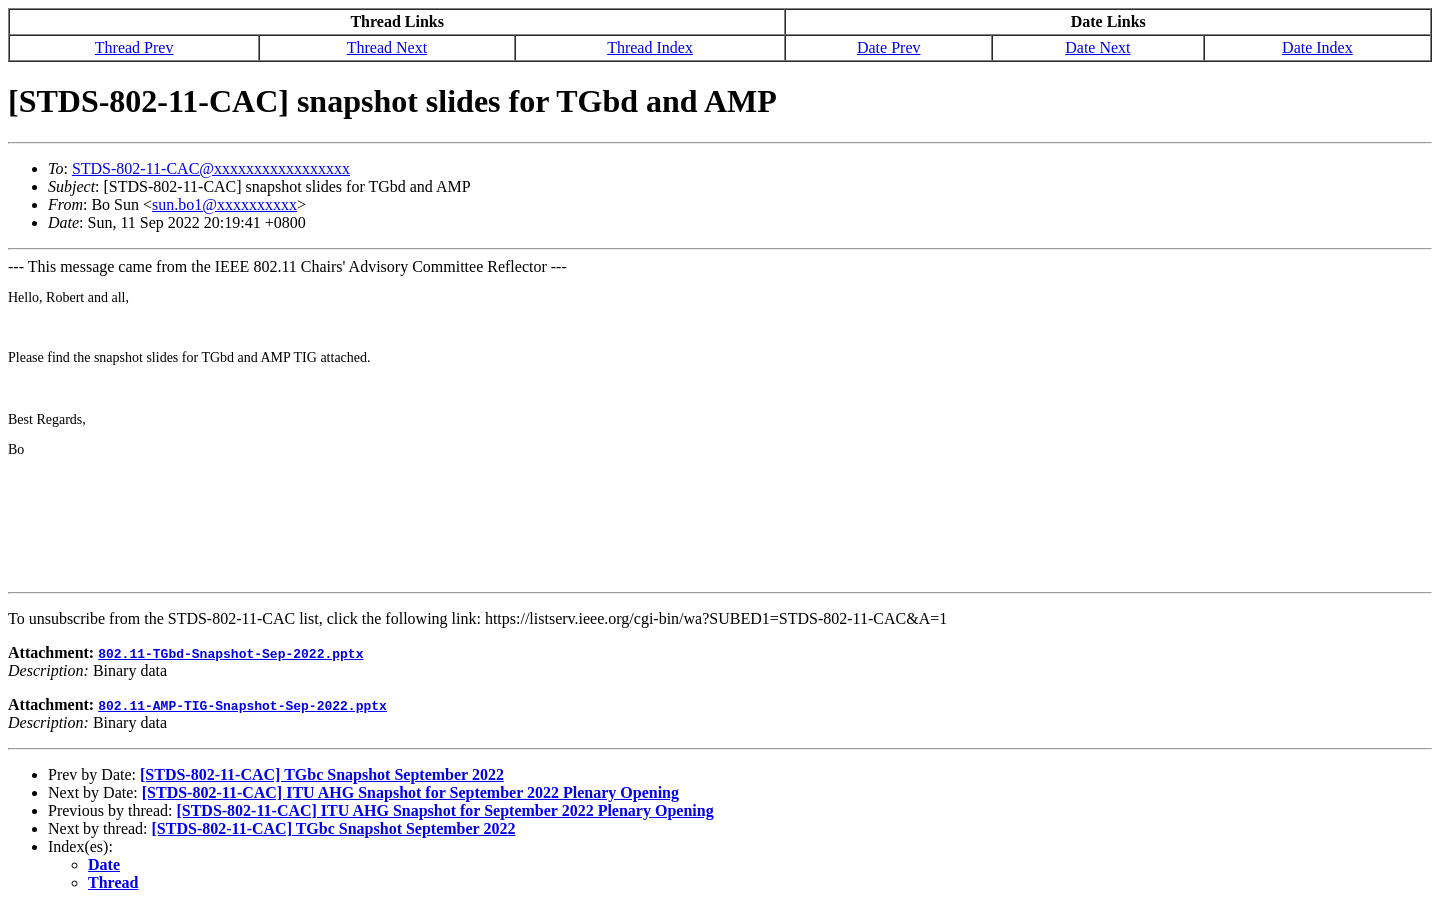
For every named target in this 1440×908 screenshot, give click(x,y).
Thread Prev (134, 47)
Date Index (1317, 47)
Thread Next (387, 47)
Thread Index (650, 47)
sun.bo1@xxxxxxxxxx (224, 204)
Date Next (1097, 47)
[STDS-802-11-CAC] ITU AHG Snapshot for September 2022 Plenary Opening (410, 792)
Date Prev (889, 47)
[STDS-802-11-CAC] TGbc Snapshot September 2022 (322, 774)
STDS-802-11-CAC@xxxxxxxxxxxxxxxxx (211, 168)
